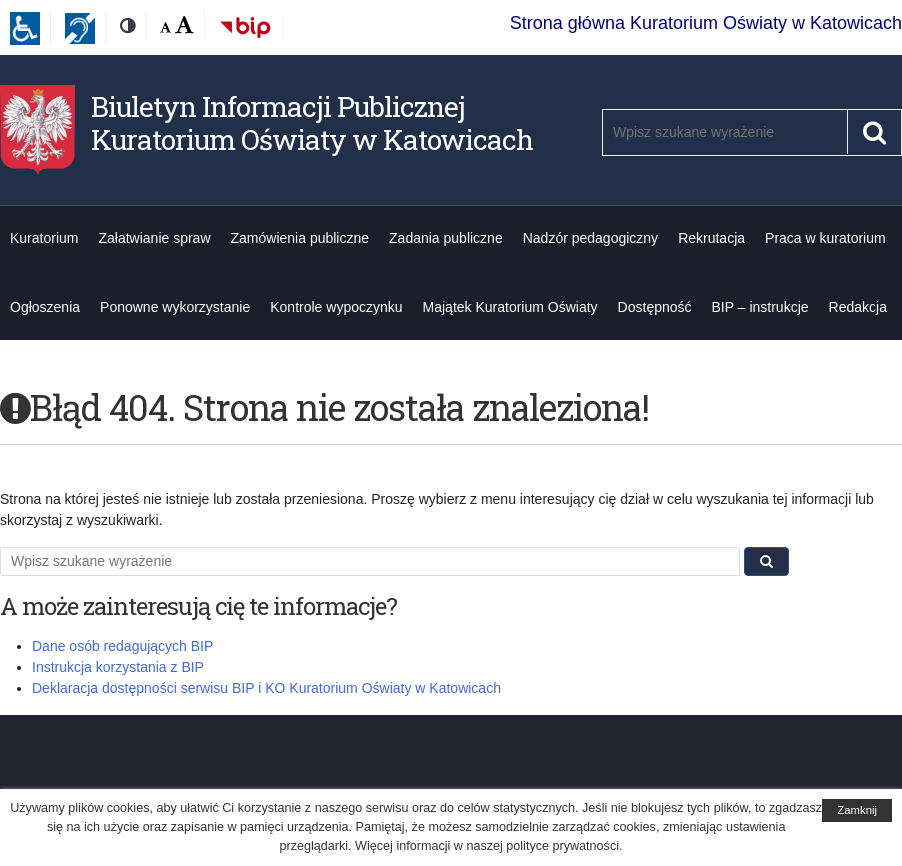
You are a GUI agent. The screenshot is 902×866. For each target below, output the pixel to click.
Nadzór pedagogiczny (590, 238)
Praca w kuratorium (825, 238)
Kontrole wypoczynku (336, 307)
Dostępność (655, 307)
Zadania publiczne (446, 238)
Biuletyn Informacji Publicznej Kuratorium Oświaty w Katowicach (312, 123)
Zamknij (857, 810)
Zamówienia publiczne (300, 238)
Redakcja (858, 307)
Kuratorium (44, 238)
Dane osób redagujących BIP (122, 646)
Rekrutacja (711, 238)
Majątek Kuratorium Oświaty (510, 307)
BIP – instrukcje (760, 307)
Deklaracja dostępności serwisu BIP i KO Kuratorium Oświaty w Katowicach (266, 688)
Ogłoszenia (45, 307)
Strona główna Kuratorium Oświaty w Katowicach (706, 23)
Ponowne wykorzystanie (175, 307)
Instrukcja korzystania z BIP (118, 667)
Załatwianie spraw (154, 238)
